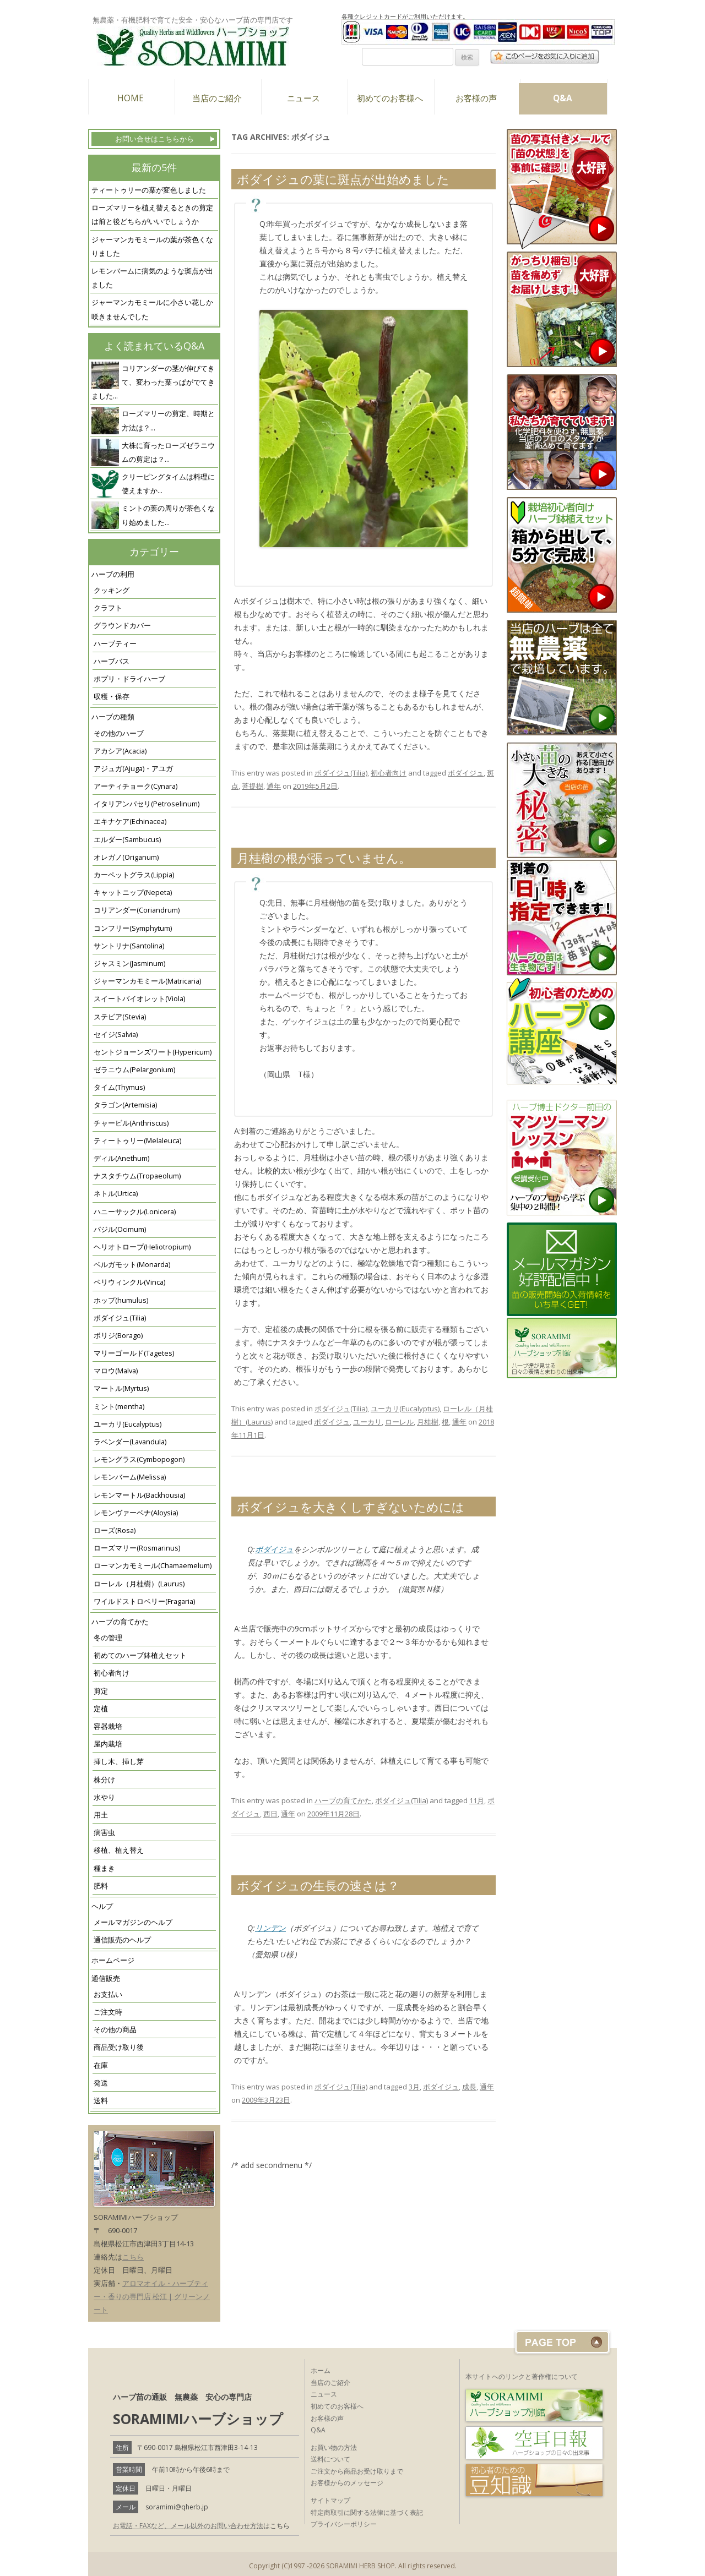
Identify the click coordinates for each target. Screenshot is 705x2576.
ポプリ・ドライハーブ (129, 679)
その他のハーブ (119, 733)
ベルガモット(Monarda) (132, 1264)
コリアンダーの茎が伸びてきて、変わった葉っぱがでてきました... (153, 382)
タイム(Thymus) (119, 1087)
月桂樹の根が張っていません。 (324, 857)
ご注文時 (108, 2012)
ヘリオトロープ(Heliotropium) (142, 1247)
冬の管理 (108, 1637)
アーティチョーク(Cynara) (135, 786)
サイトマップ (330, 2500)
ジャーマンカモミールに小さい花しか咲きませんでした (152, 309)
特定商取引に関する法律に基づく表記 (367, 2512)
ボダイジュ (466, 773)
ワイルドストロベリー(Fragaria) (144, 1601)
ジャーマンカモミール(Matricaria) (147, 981)
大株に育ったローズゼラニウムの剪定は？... (168, 452)
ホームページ (112, 1960)
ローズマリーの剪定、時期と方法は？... (168, 420)
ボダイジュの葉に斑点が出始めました (343, 179)
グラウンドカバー (122, 625)
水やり (104, 1797)
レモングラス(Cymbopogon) (139, 1459)
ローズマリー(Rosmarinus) (137, 1548)
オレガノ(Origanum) (126, 857)
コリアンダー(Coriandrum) (137, 910)
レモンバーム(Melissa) (130, 1477)
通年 (274, 786)
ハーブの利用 (112, 574)
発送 (101, 2083)
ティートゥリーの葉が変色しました (148, 190)
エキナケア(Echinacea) (130, 821)
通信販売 (105, 1978)
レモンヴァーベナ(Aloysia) (136, 1513)
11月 (476, 1800)
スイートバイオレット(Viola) (139, 998)
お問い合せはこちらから (154, 139)
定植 (101, 1708)
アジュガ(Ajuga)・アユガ (133, 768)
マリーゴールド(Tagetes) (134, 1353)
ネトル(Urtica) (116, 1193)
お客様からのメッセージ (347, 2482)
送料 (101, 2100)
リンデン (270, 1928)
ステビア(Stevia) (120, 1017)
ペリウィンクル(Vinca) (129, 1282)
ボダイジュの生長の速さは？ (318, 1885)
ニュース (303, 98)
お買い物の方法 (334, 2447)
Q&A (562, 98)
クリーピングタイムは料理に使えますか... (168, 483)
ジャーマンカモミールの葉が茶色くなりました (152, 246)
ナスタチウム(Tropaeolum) (137, 1176)
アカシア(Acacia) (120, 751)
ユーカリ (367, 1422)
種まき (104, 1868)
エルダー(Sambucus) (127, 839)
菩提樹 (252, 786)
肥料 (101, 1886)
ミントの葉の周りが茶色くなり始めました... (168, 515)
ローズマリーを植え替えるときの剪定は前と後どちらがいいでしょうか (152, 214)
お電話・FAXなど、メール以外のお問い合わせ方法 (188, 2525)
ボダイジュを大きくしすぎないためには (350, 1506)
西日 (270, 1814)
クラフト (108, 608)
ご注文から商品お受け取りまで (357, 2471)
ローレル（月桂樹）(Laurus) (139, 1584)
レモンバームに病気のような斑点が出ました (152, 278)
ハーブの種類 (112, 717)
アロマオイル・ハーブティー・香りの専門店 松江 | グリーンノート (152, 2296)
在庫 (101, 2065)
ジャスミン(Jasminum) (129, 963)
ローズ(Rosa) (114, 1530)
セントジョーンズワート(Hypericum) (153, 1052)
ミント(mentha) (119, 1406)
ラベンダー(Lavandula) (130, 1442)
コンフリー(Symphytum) (133, 928)
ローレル (399, 1422)
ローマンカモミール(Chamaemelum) (153, 1565)
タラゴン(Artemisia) (125, 1105)
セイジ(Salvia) (116, 1034)
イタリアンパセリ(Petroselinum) (146, 804)
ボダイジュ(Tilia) (120, 1318)
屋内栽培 (108, 1744)
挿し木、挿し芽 (119, 1761)
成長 (469, 2087)
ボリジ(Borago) (118, 1335)
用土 (101, 1815)
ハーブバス (111, 661)
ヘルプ (102, 1906)
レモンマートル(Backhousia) (139, 1495)
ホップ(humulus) (121, 1300)
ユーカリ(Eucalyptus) (127, 1424)
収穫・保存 (111, 696)
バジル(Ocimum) (120, 1229)
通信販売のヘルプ (122, 1940)
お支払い (108, 1994)
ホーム (320, 2370)
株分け (104, 1779)
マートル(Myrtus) (121, 1388)
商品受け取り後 (119, 2047)
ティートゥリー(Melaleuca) (137, 1140)
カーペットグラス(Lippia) (134, 875)
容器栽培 (108, 1726)
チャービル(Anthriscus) (131, 1123)
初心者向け (111, 1673)
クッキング (111, 590)
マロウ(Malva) (116, 1371)
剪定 (101, 1691)
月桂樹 (427, 1422)
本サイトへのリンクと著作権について (521, 2376)
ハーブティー (115, 643)
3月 (414, 2087)
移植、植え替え (119, 1850)
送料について (330, 2459)
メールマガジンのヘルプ (133, 1922)
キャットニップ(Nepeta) (133, 892)
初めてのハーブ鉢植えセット (140, 1655)
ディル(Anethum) (121, 1158)
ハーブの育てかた (120, 1622)
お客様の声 (476, 98)
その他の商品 (115, 2029)
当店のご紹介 (217, 98)
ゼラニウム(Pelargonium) (134, 1069)
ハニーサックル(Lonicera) (135, 1211)
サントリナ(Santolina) (129, 946)
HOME (130, 98)
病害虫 (104, 1832)
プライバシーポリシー (344, 2524)
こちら (133, 2257)
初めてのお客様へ (390, 98)
